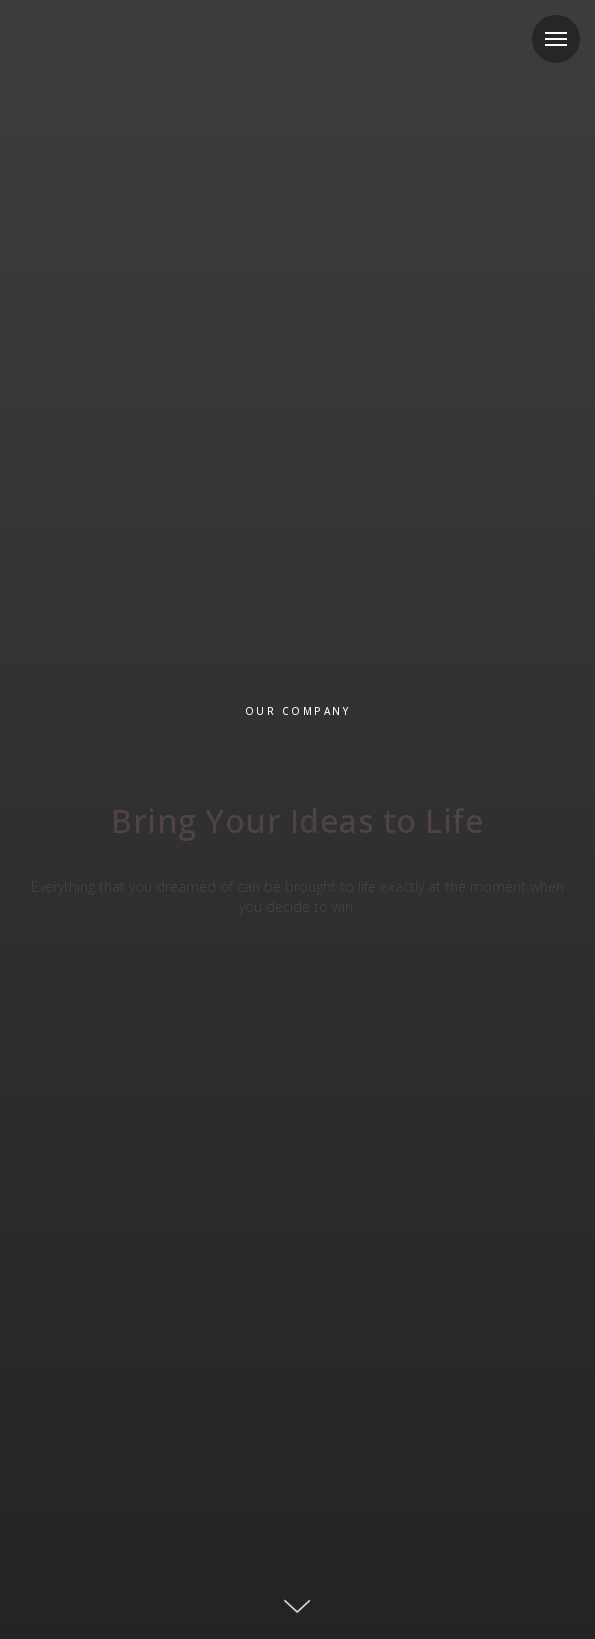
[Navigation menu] (556, 39)
